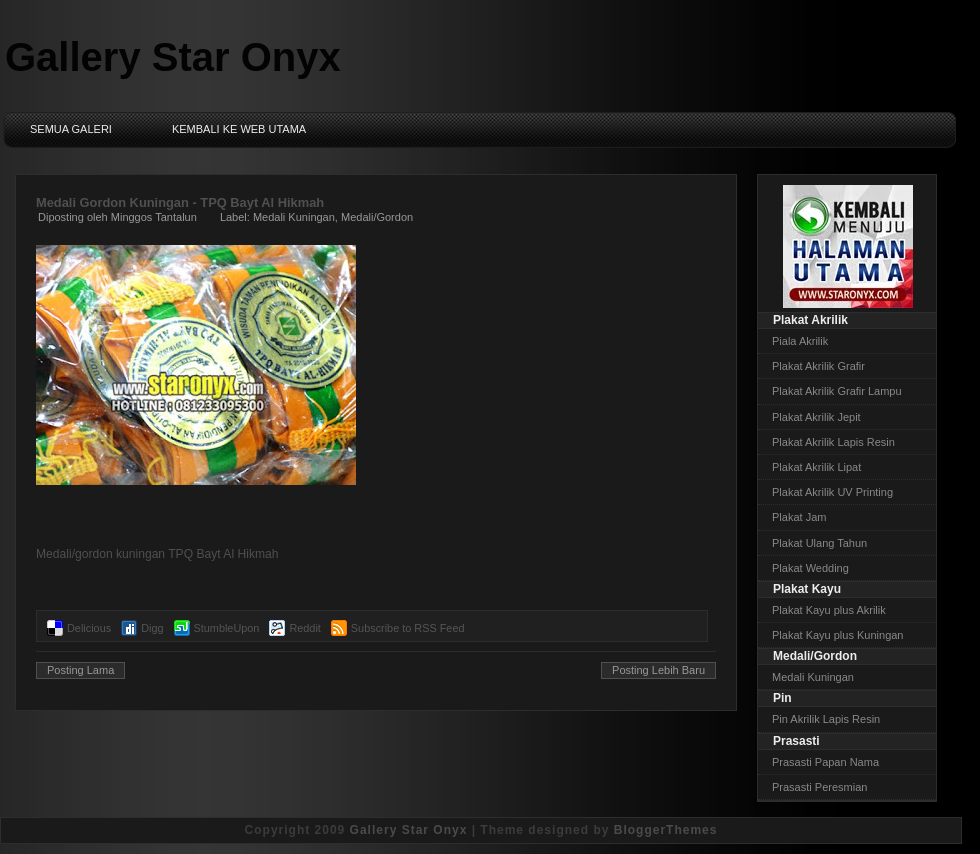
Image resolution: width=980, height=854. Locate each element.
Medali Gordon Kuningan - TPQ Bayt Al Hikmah (180, 202)
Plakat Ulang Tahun (819, 543)
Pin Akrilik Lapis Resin (826, 719)
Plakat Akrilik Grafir (818, 366)
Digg (152, 628)
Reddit (304, 628)
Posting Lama (80, 670)
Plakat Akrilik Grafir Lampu (837, 391)
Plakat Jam (799, 517)
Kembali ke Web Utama (239, 129)
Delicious (89, 628)
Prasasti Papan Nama (825, 762)
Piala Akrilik (800, 341)
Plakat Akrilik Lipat (816, 467)
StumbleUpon (227, 628)
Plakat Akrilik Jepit (816, 417)
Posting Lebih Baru (658, 670)
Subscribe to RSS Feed (408, 628)
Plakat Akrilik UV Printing (832, 492)
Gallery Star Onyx (173, 57)
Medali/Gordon (377, 217)
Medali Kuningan (294, 217)
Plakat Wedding (810, 568)
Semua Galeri (71, 129)
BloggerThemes (666, 830)
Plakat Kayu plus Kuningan (837, 635)
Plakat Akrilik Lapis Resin (833, 442)
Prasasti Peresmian (819, 787)
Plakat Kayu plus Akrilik (829, 610)
